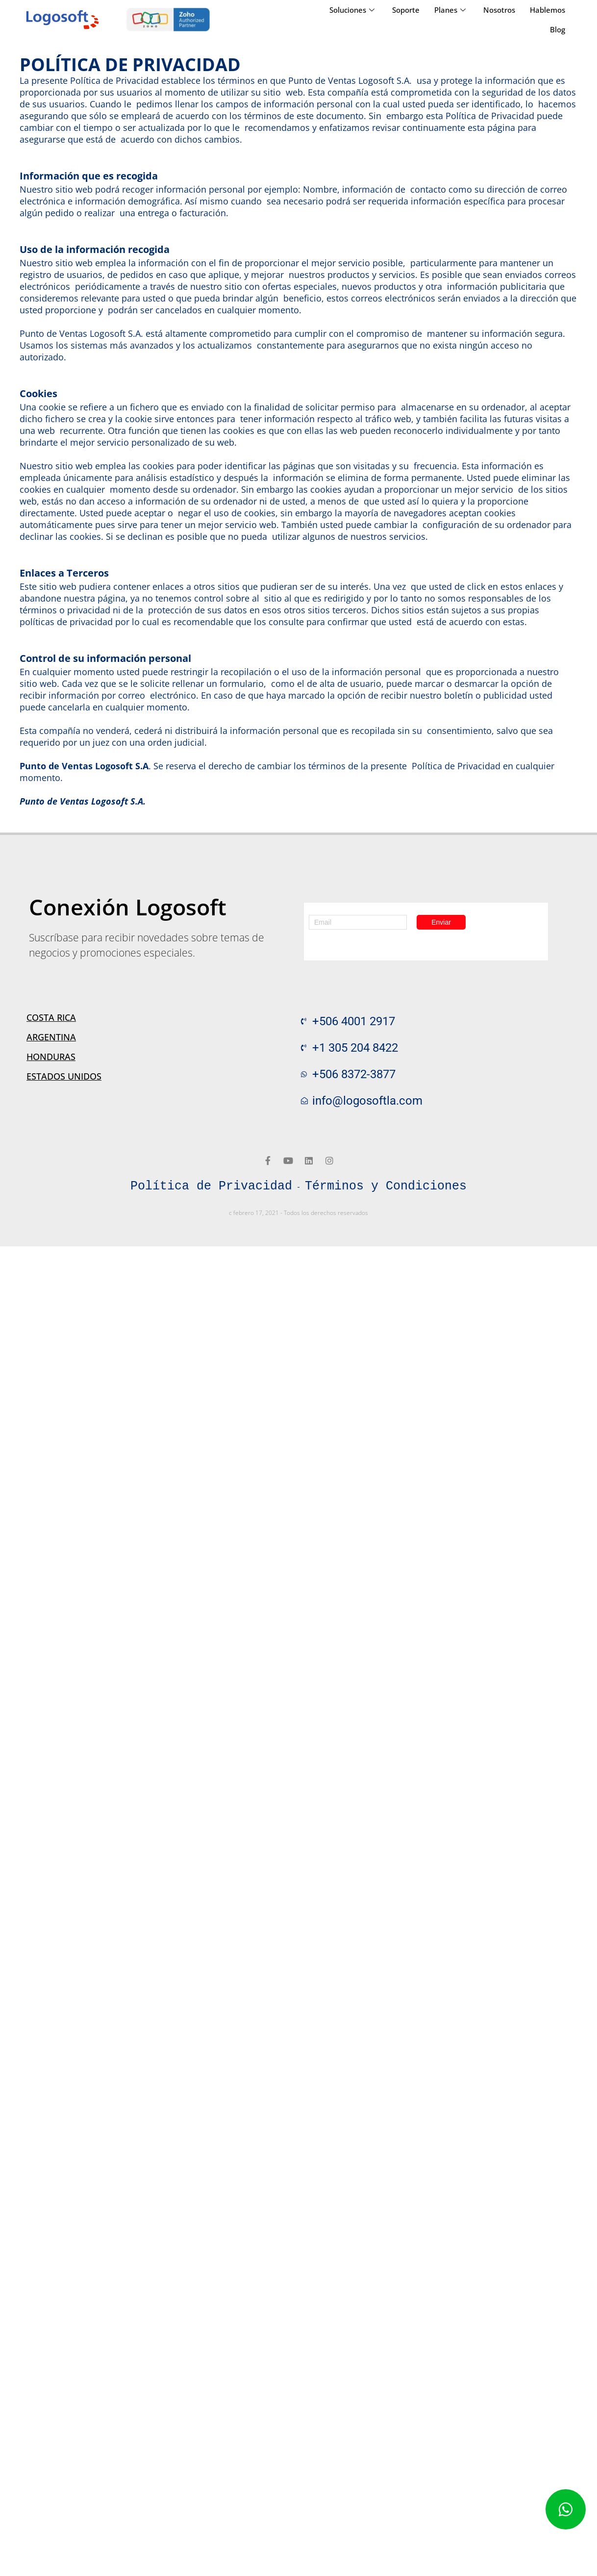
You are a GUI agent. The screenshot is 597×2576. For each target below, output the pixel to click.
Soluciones (351, 10)
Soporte (406, 10)
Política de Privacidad (211, 1186)
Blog (557, 29)
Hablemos (547, 10)
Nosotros (499, 10)
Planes (450, 10)
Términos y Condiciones (386, 1186)
